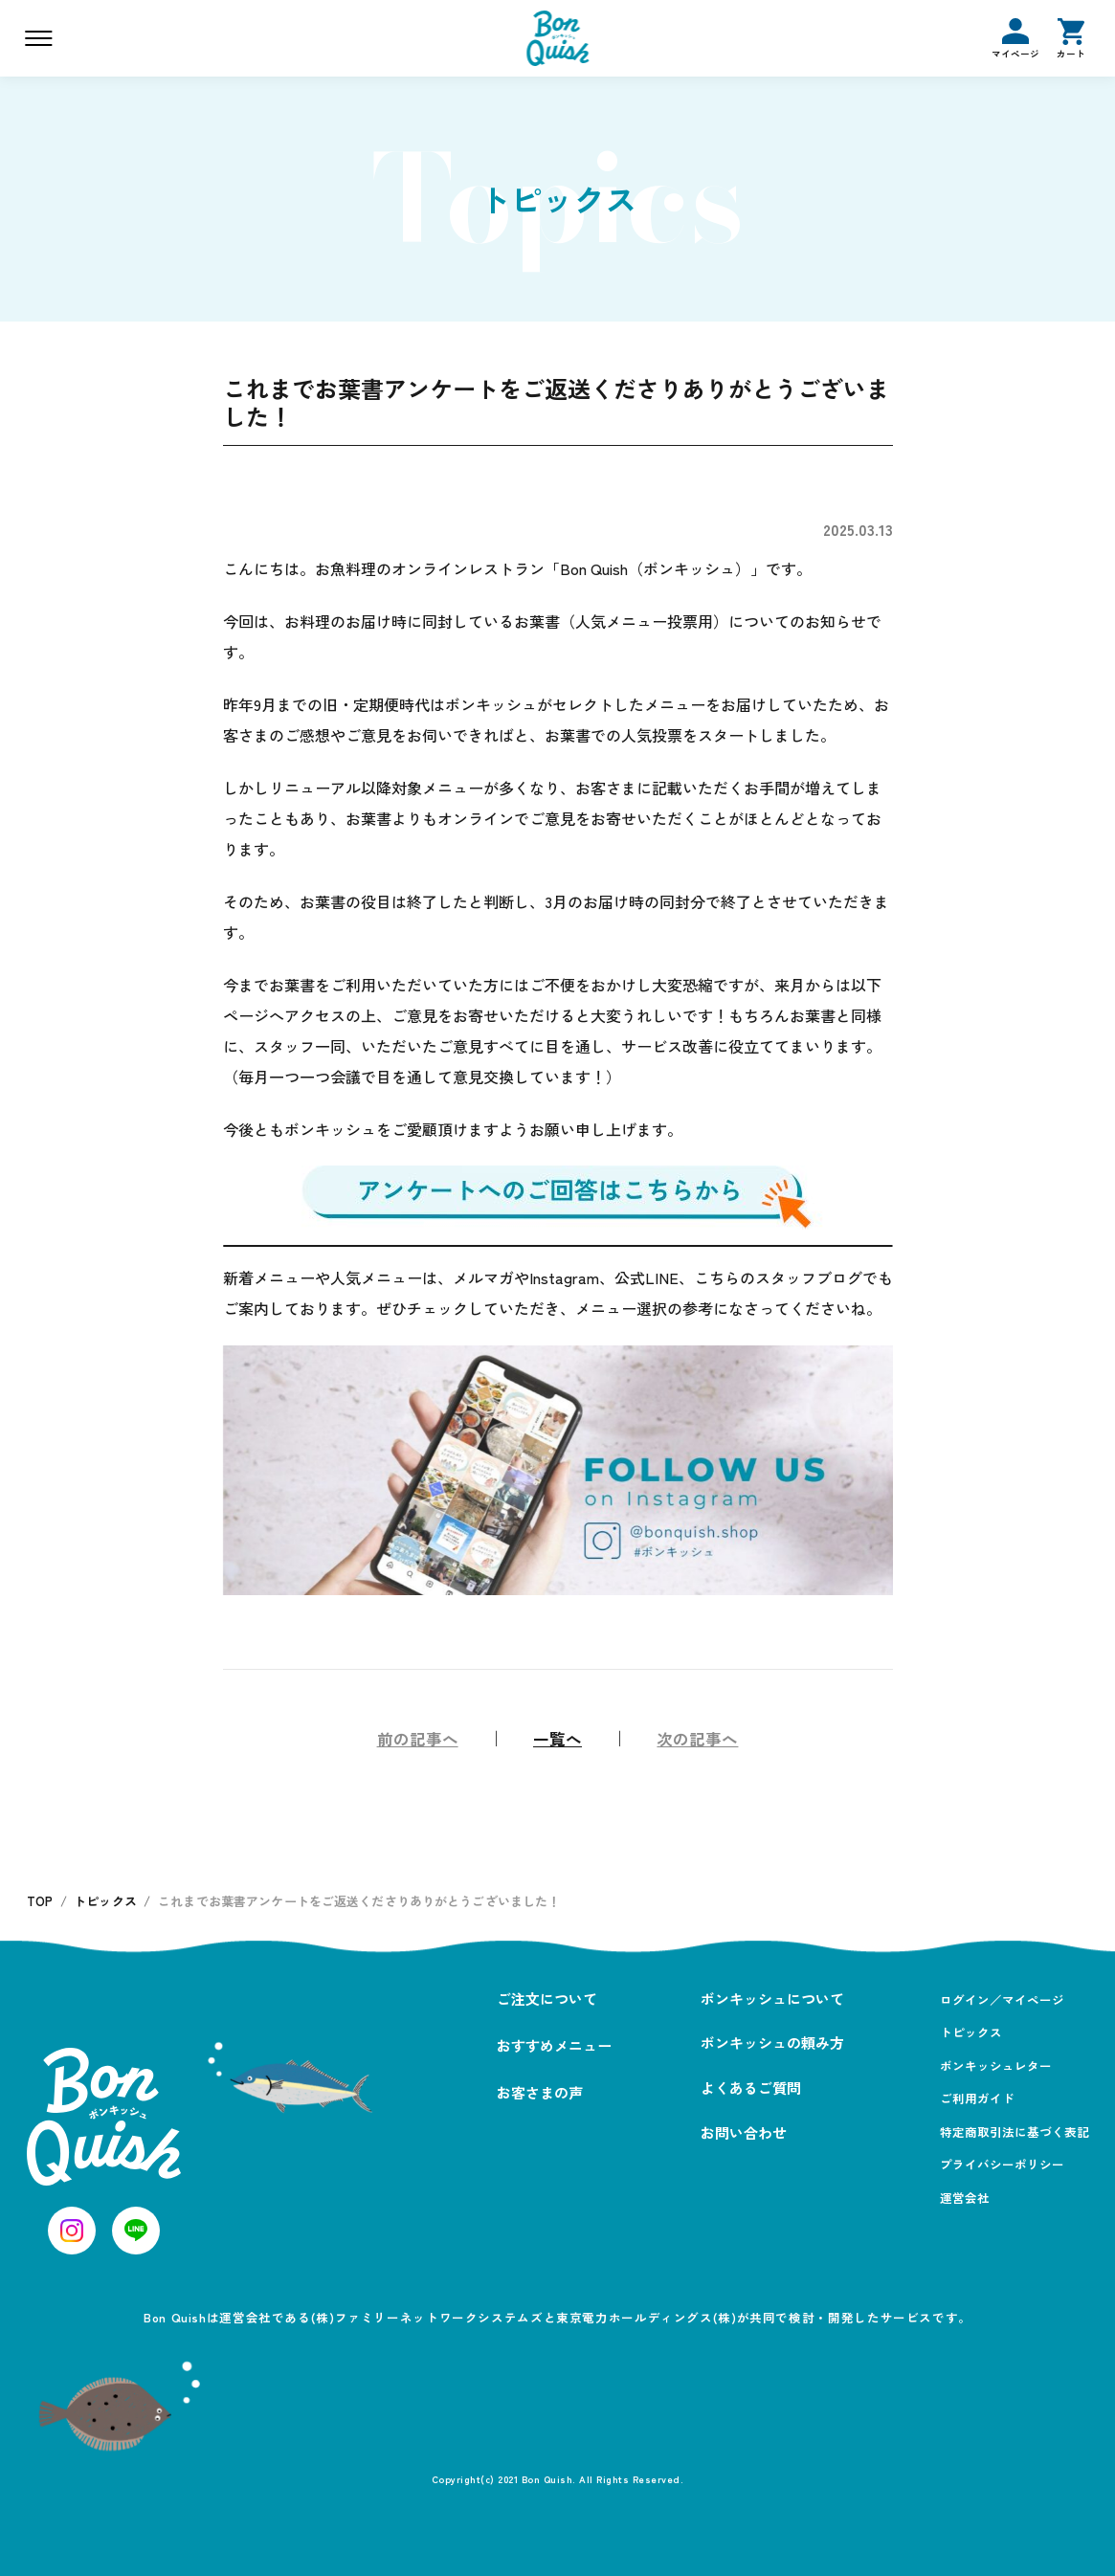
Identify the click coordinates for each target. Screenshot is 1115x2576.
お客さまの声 (540, 2092)
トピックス (105, 1901)
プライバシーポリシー (1002, 2164)
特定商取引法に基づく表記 (1014, 2131)
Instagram (564, 1277)
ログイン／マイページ (1002, 1999)
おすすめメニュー (554, 2045)
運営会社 (965, 2197)
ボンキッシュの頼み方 (772, 2042)
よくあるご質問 (751, 2087)
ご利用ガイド (977, 2098)
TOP (40, 1901)
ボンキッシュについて (772, 1998)
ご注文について (547, 1998)
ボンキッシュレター (996, 2065)
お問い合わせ (744, 2132)
